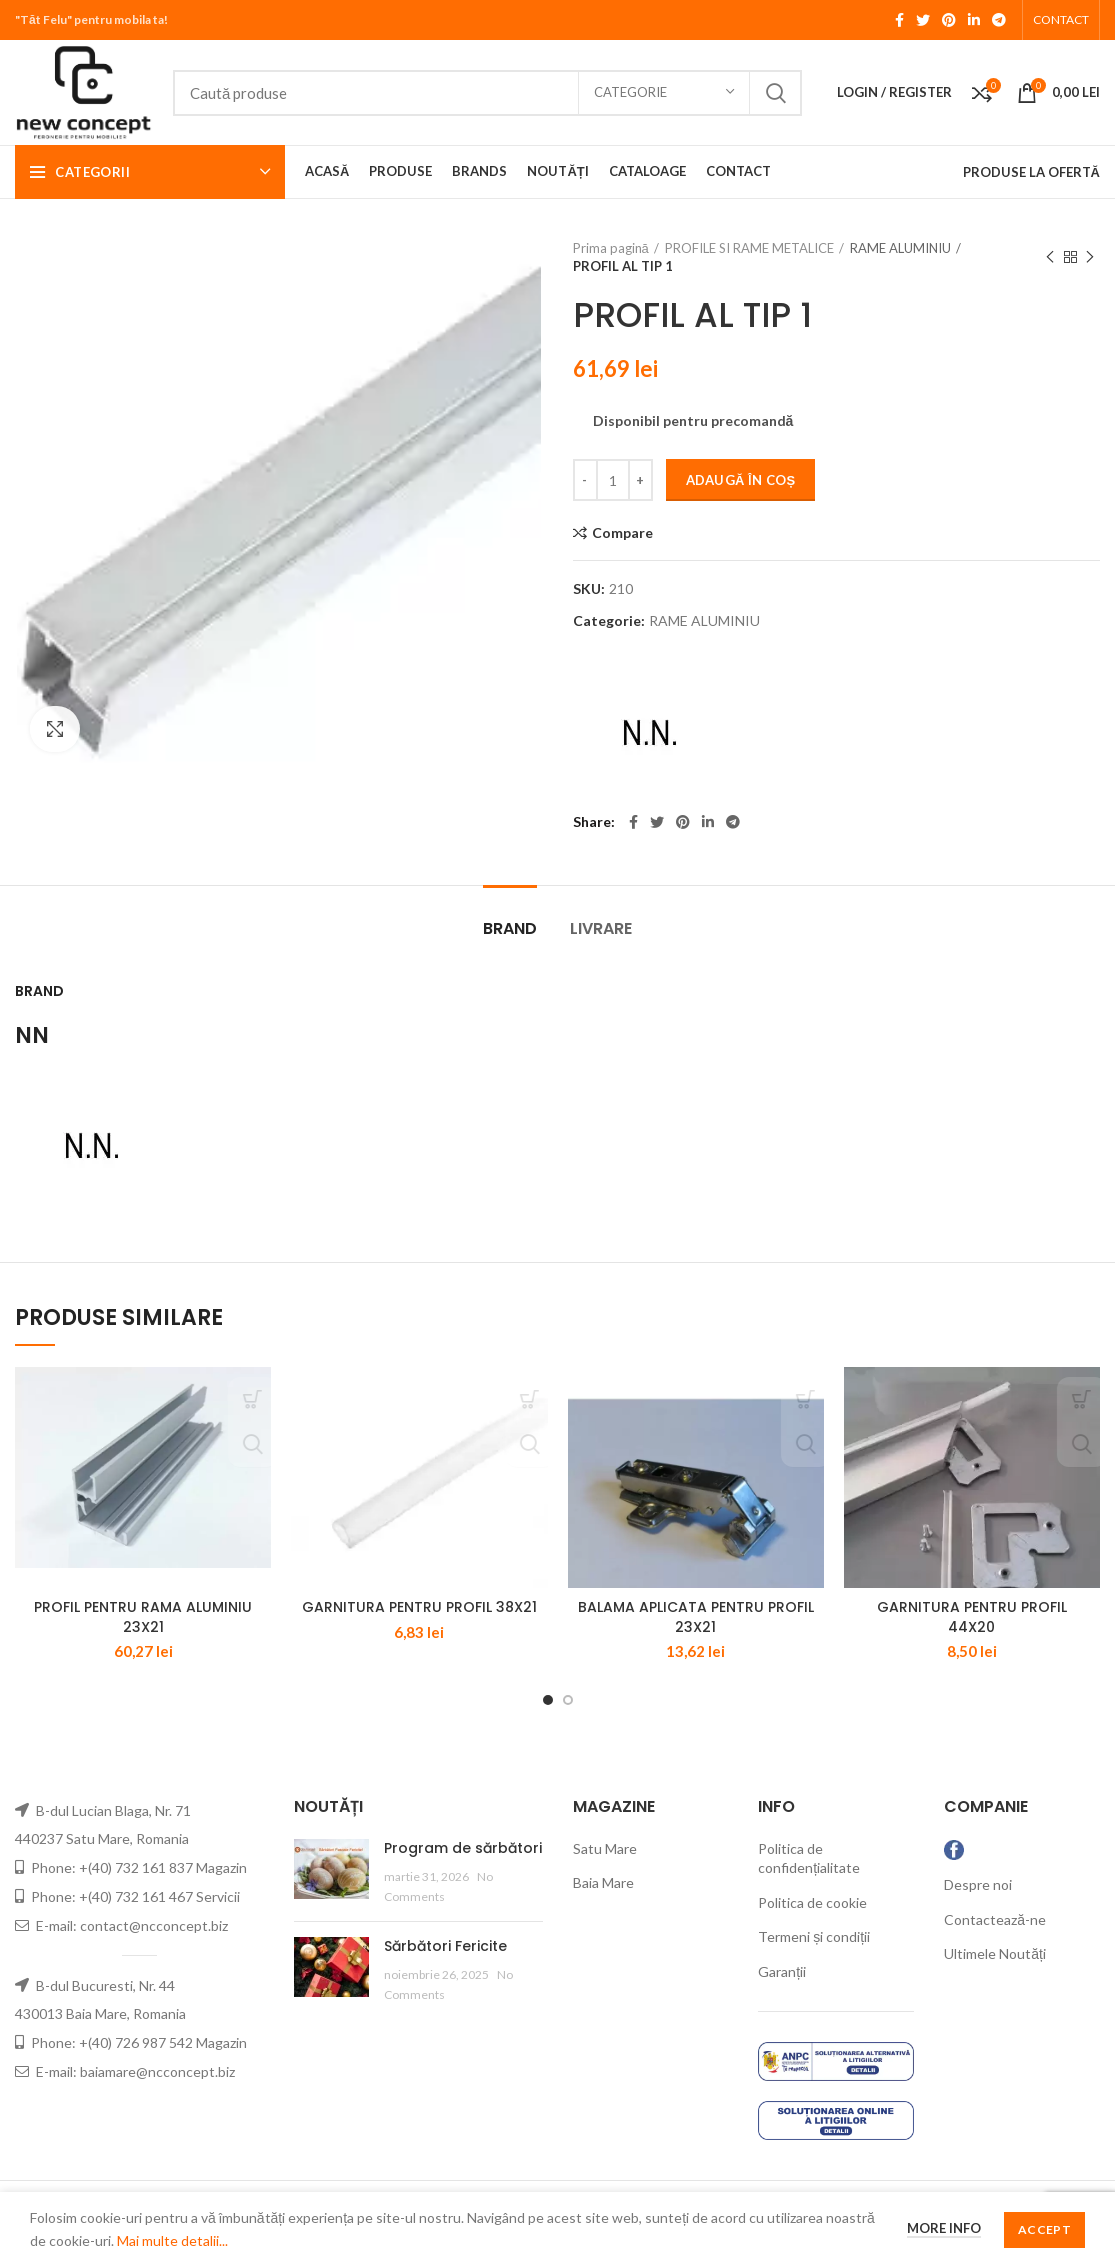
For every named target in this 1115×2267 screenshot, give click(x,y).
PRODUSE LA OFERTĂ (1031, 172)
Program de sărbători (463, 1874)
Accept (1044, 2229)
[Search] (487, 93)
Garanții (782, 1998)
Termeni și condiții (814, 1963)
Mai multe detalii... (172, 2240)
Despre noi (978, 1911)
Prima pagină (611, 248)
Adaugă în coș (741, 480)
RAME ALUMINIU (900, 248)
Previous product (1050, 257)
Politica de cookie (812, 1928)
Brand (510, 928)
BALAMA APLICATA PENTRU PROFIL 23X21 (696, 1644)
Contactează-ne (995, 1945)
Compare (622, 533)
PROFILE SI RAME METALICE (749, 248)
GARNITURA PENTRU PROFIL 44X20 (972, 1644)
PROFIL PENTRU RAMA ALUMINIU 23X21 (143, 1644)
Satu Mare (605, 1874)
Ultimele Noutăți (995, 1980)
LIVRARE (601, 928)
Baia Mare (603, 1909)
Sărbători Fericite (445, 1972)
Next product (1090, 257)
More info (944, 2228)
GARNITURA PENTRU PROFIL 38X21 (419, 1634)
